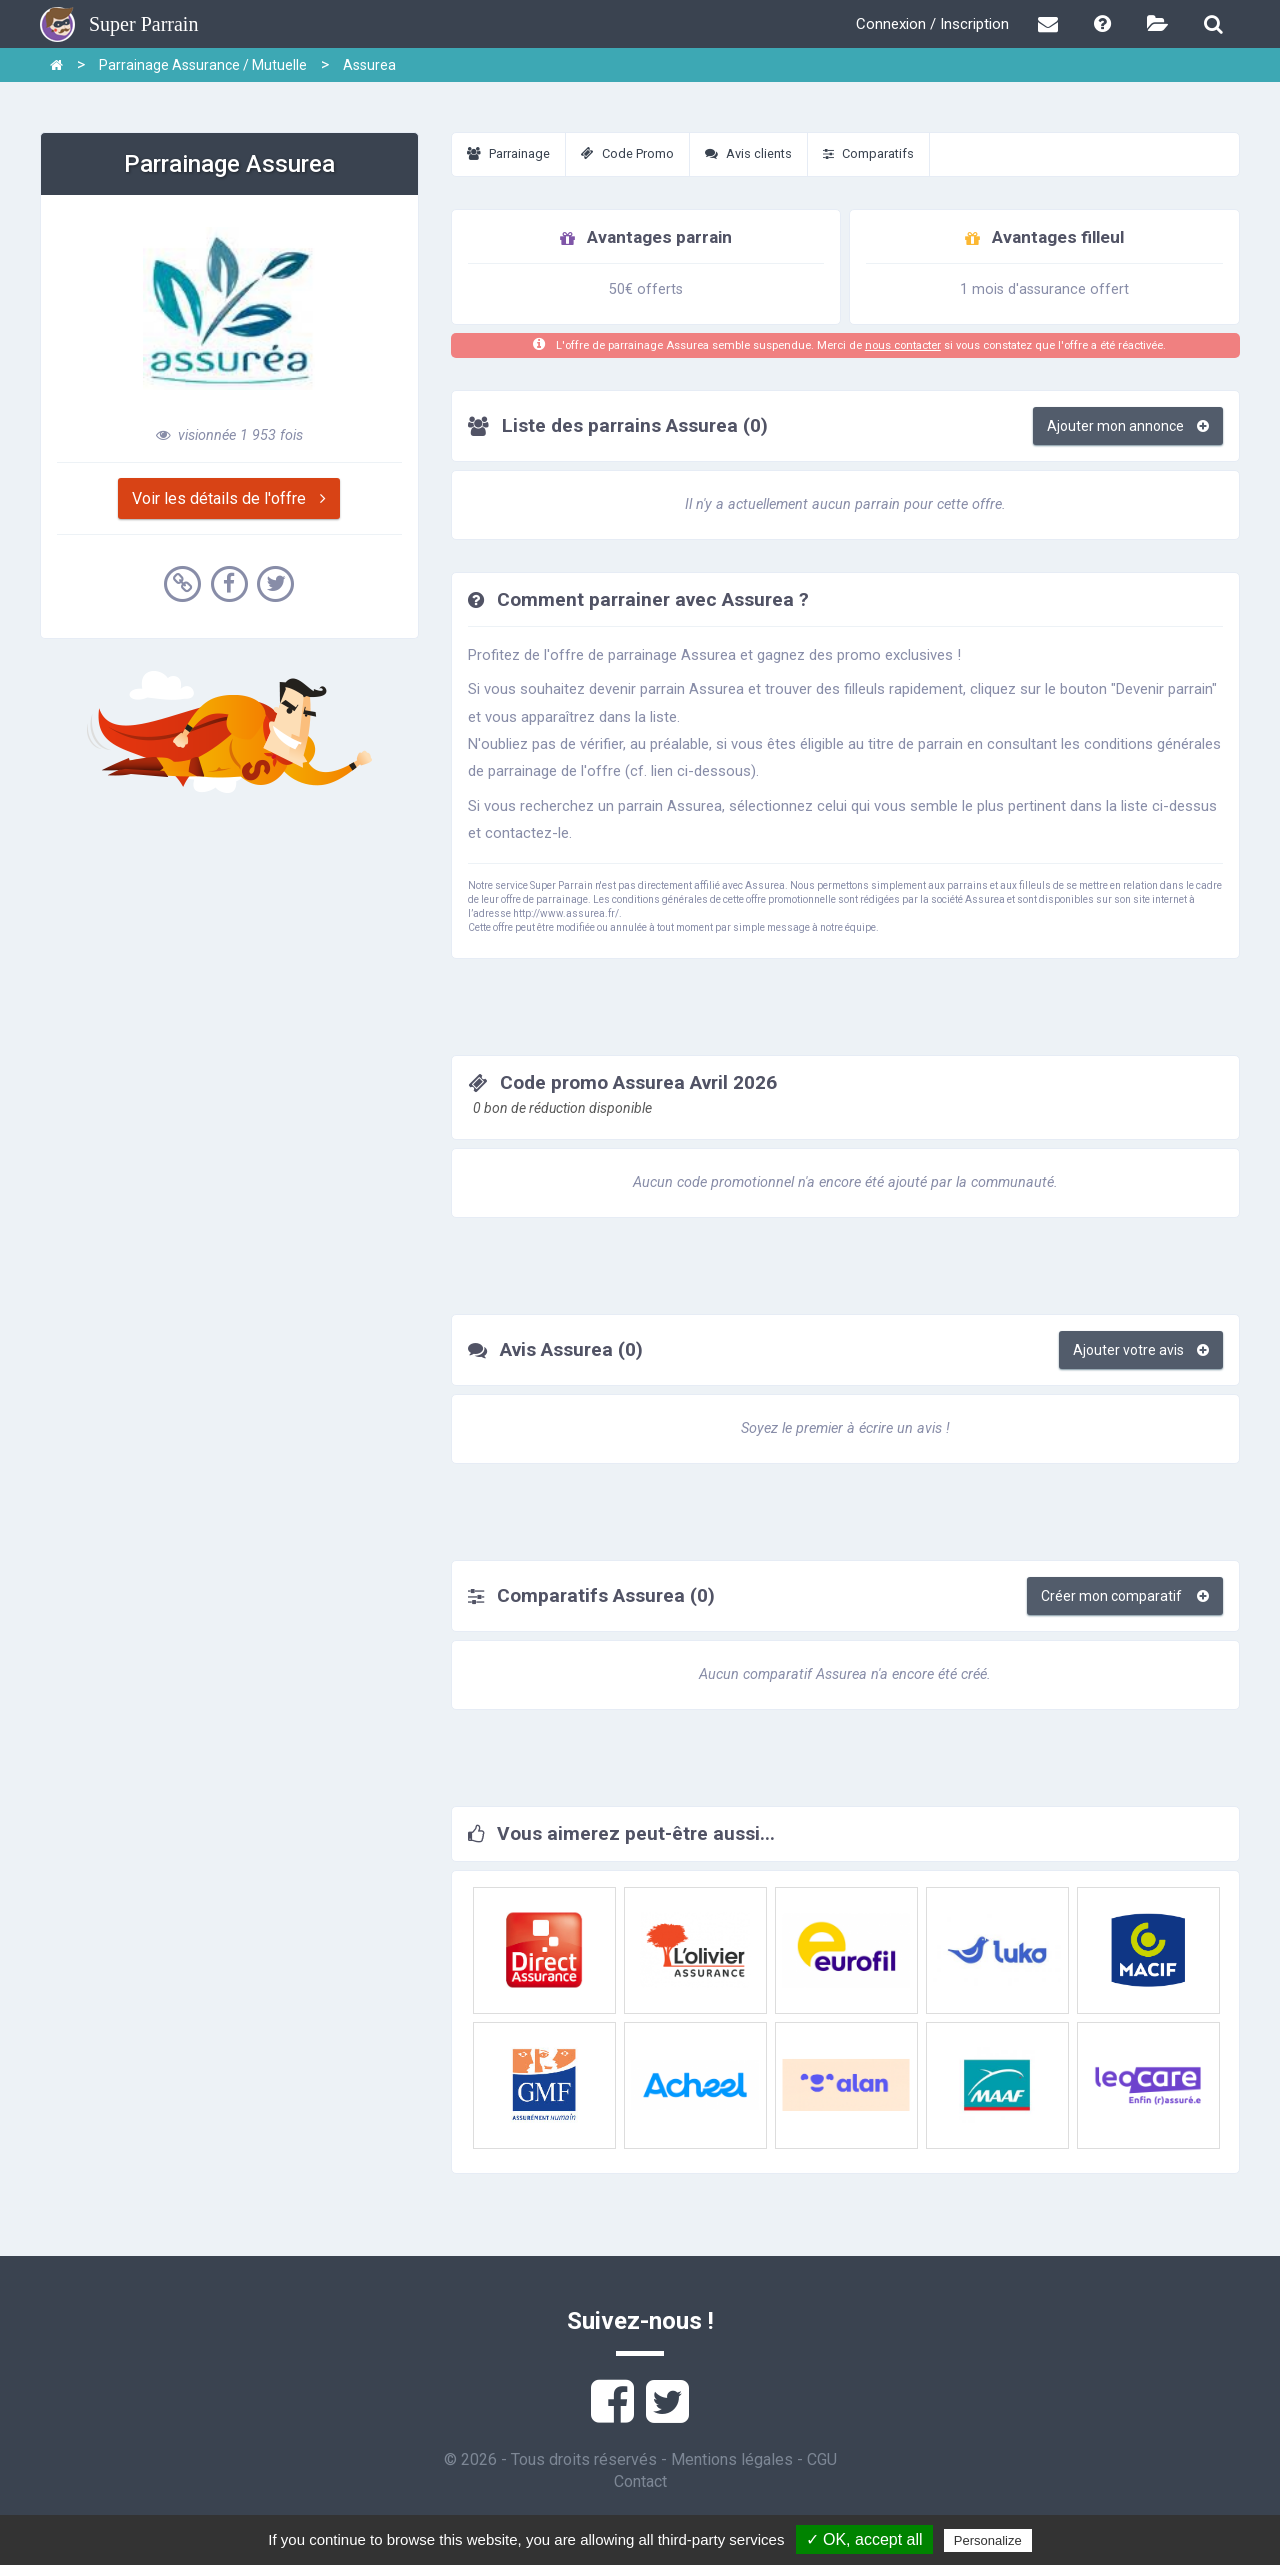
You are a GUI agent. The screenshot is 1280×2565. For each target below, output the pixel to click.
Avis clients (748, 153)
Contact (640, 2481)
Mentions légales (732, 2459)
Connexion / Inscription (932, 24)
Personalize (988, 2540)
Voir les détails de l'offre (229, 498)
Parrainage (508, 153)
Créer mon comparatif (1125, 1596)
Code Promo (627, 153)
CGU (822, 2459)
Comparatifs (868, 153)
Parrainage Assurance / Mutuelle (203, 65)
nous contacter (903, 345)
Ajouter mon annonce (1128, 426)
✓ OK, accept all (864, 2539)
